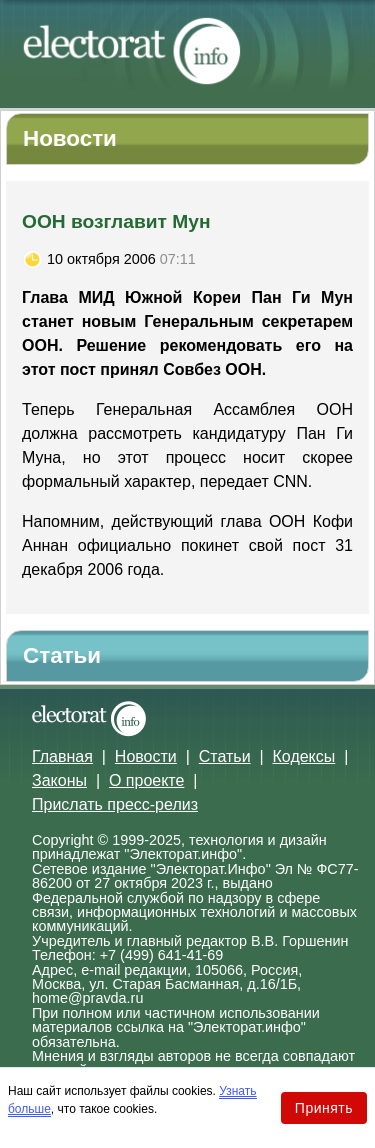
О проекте (146, 780)
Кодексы (304, 756)
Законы (59, 780)
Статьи (225, 756)
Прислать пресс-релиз (115, 804)
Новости (146, 756)
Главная (62, 756)
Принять (324, 1108)
